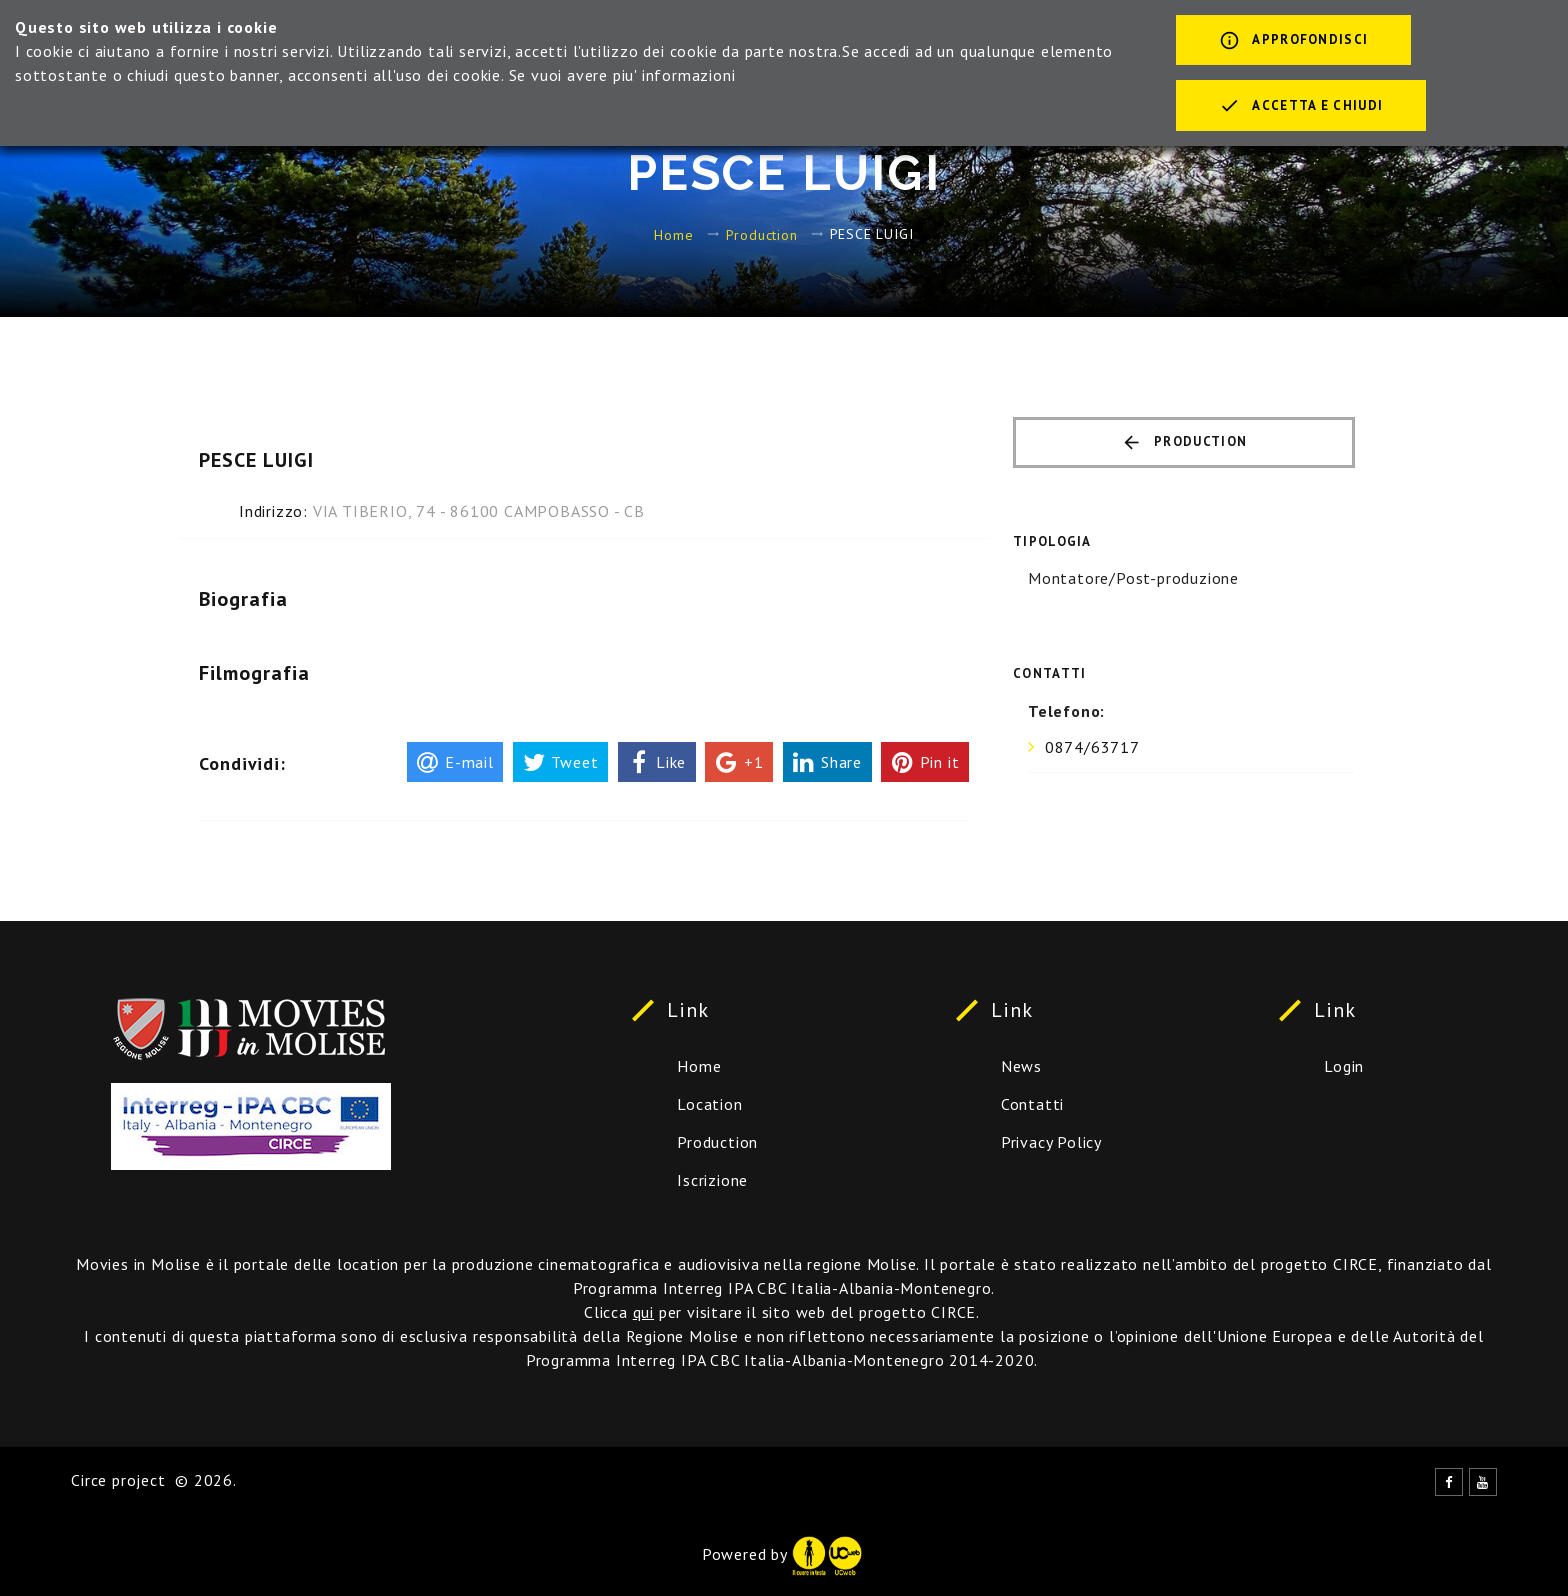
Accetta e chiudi (1301, 107)
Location (709, 1104)
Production (762, 234)
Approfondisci (1293, 42)
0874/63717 (1092, 747)
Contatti (1032, 1104)
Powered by (782, 1554)
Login (1344, 1066)
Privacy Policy (1051, 1142)
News (1021, 1066)
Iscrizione (712, 1180)
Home (673, 234)
